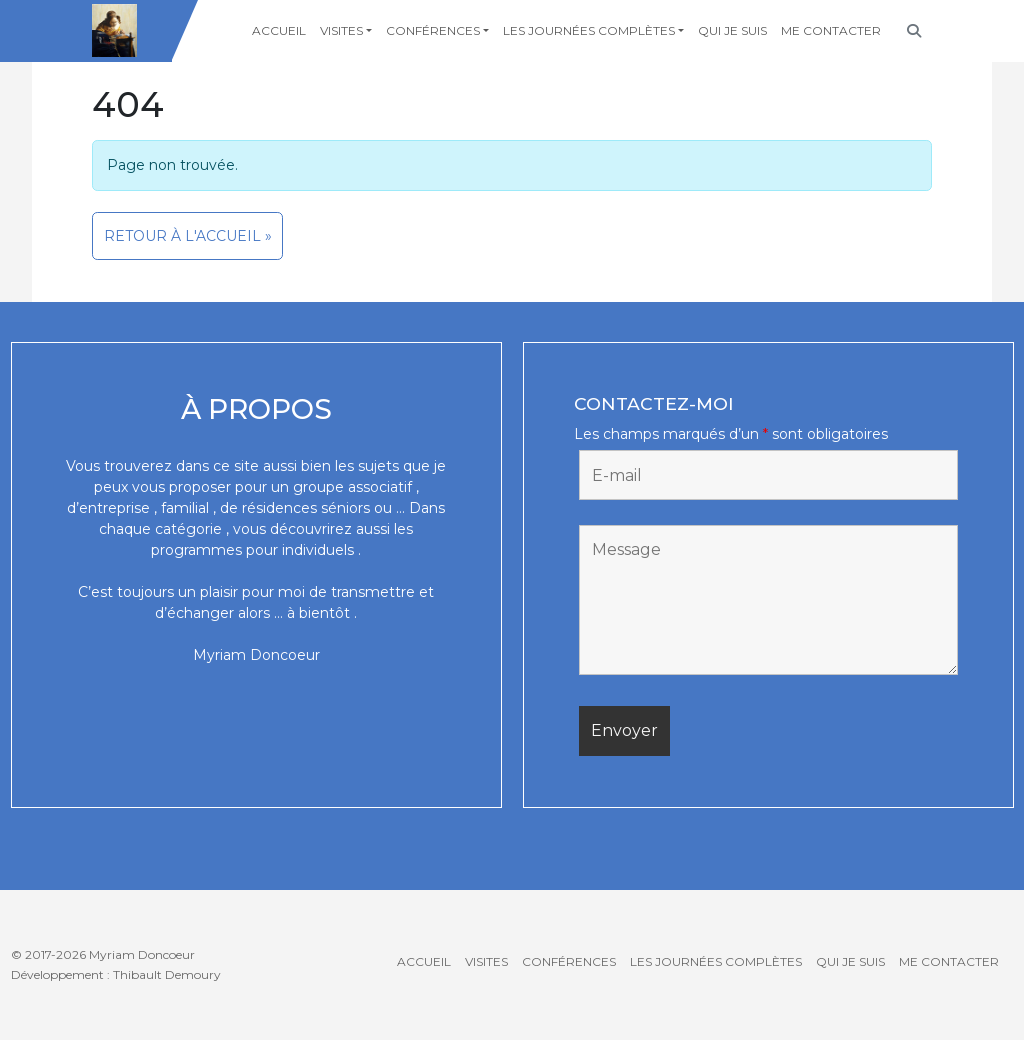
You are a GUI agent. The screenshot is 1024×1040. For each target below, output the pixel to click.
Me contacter (831, 30)
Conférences (433, 30)
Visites (341, 30)
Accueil (279, 30)
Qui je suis (732, 30)
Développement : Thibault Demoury (116, 974)
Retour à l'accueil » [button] (188, 236)
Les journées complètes (589, 30)
